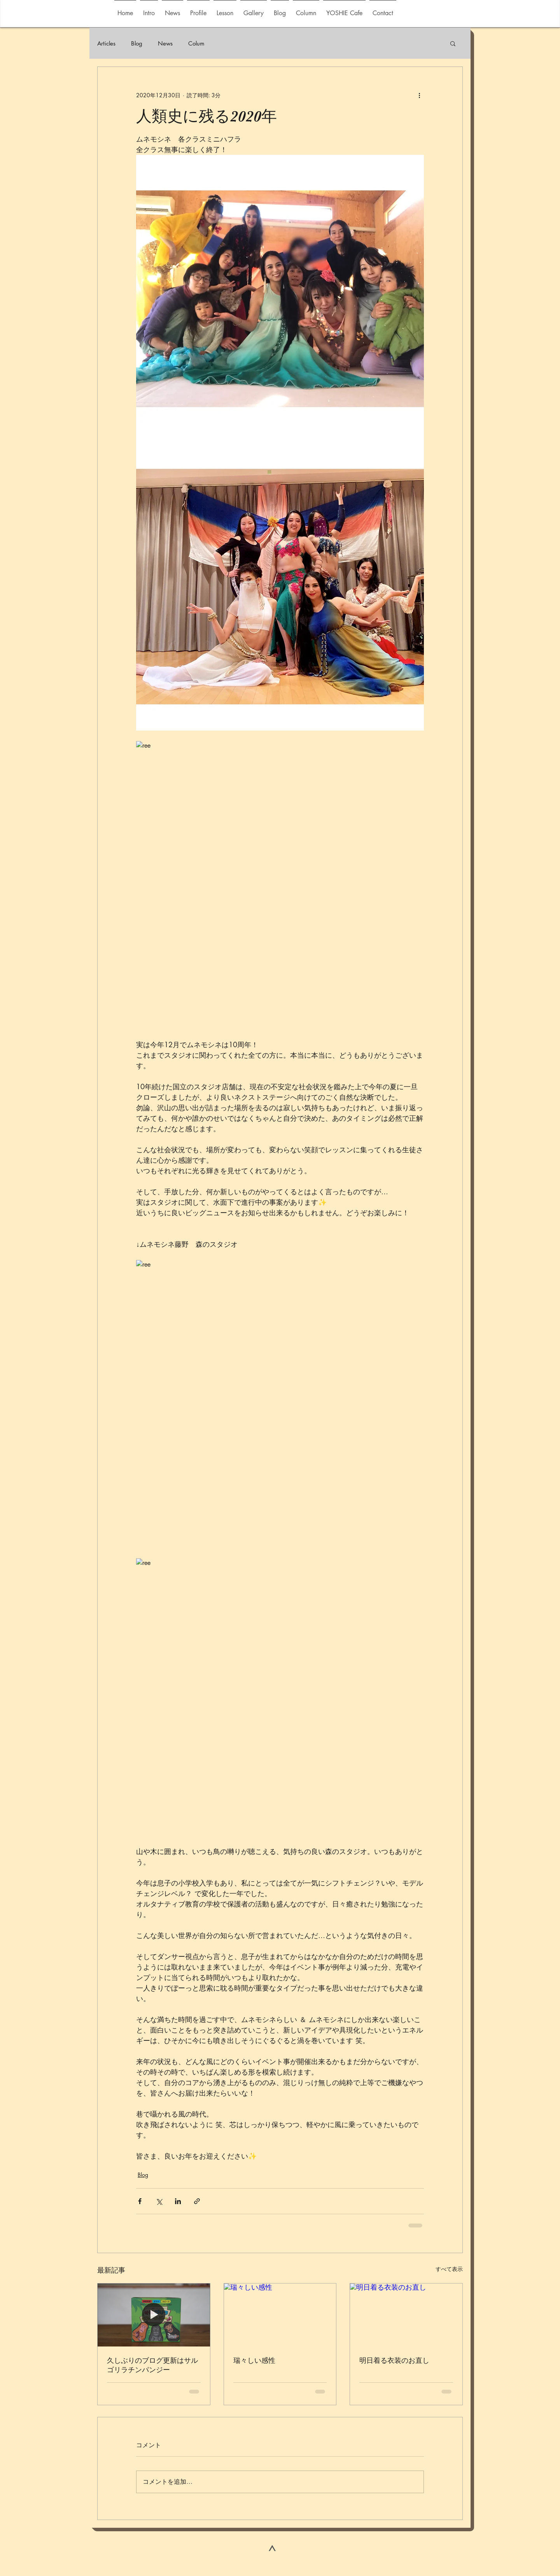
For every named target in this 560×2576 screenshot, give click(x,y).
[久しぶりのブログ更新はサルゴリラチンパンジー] (154, 2314)
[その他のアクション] (419, 95)
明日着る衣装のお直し (394, 2360)
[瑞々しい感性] (280, 2314)
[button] (253, 9)
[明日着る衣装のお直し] (406, 2314)
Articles (106, 43)
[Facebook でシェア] (140, 2201)
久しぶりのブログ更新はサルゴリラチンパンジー (152, 2365)
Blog (136, 43)
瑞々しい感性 (254, 2360)
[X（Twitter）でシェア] (159, 2201)
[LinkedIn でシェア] (178, 2201)
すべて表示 (449, 2269)
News (165, 43)
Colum (196, 43)
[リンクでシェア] (197, 2201)
